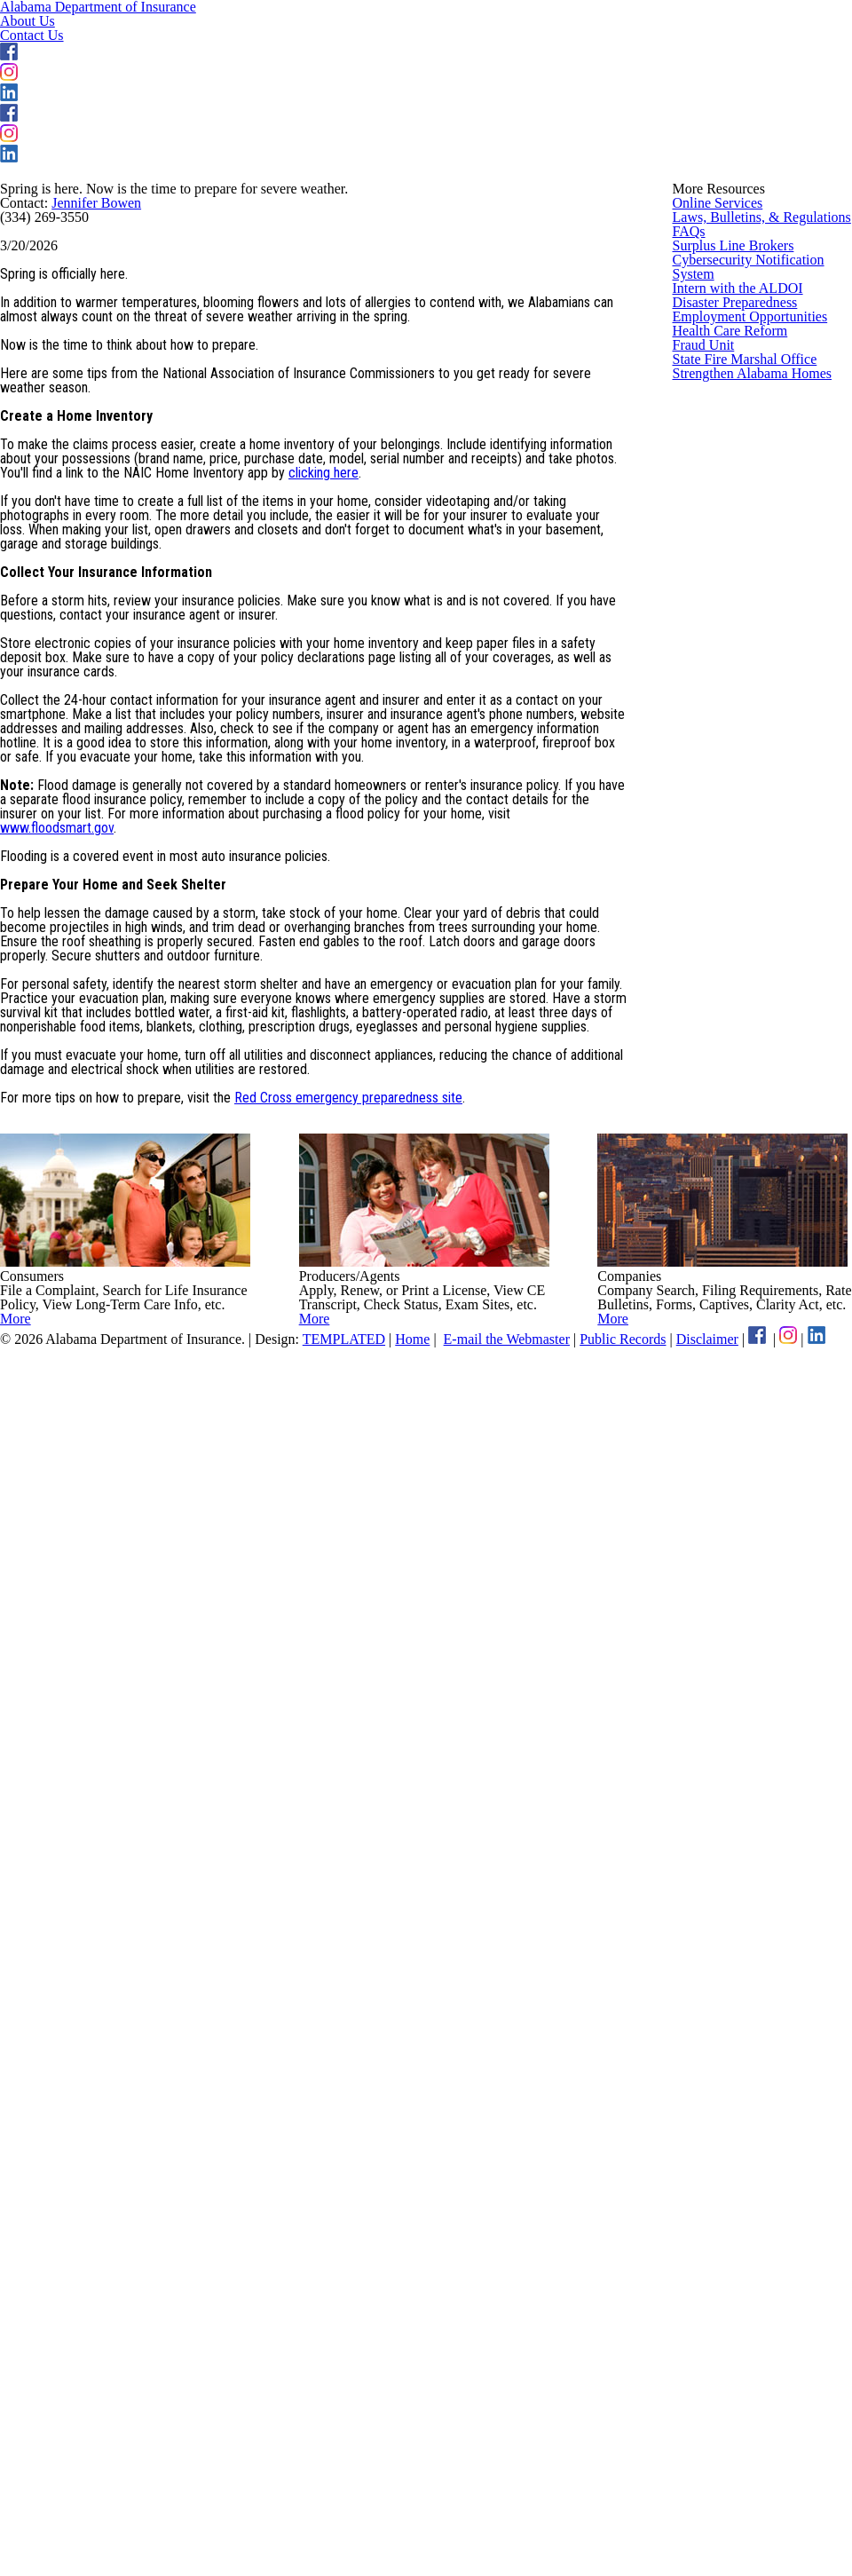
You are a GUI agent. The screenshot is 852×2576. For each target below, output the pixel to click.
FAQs (687, 563)
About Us (441, 52)
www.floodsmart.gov (57, 1538)
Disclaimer (797, 2512)
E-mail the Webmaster (570, 2512)
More (56, 2405)
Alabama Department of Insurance (191, 50)
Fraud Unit (702, 911)
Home (463, 2512)
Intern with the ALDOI (733, 725)
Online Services (716, 470)
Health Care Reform (729, 864)
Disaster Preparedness (737, 771)
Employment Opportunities (749, 818)
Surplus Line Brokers (731, 609)
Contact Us (569, 52)
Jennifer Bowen (104, 536)
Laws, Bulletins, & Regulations (757, 517)
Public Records (702, 2512)
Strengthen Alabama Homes (753, 1003)
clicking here (428, 969)
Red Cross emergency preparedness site (356, 1994)
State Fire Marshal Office (742, 957)
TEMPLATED (391, 2512)
